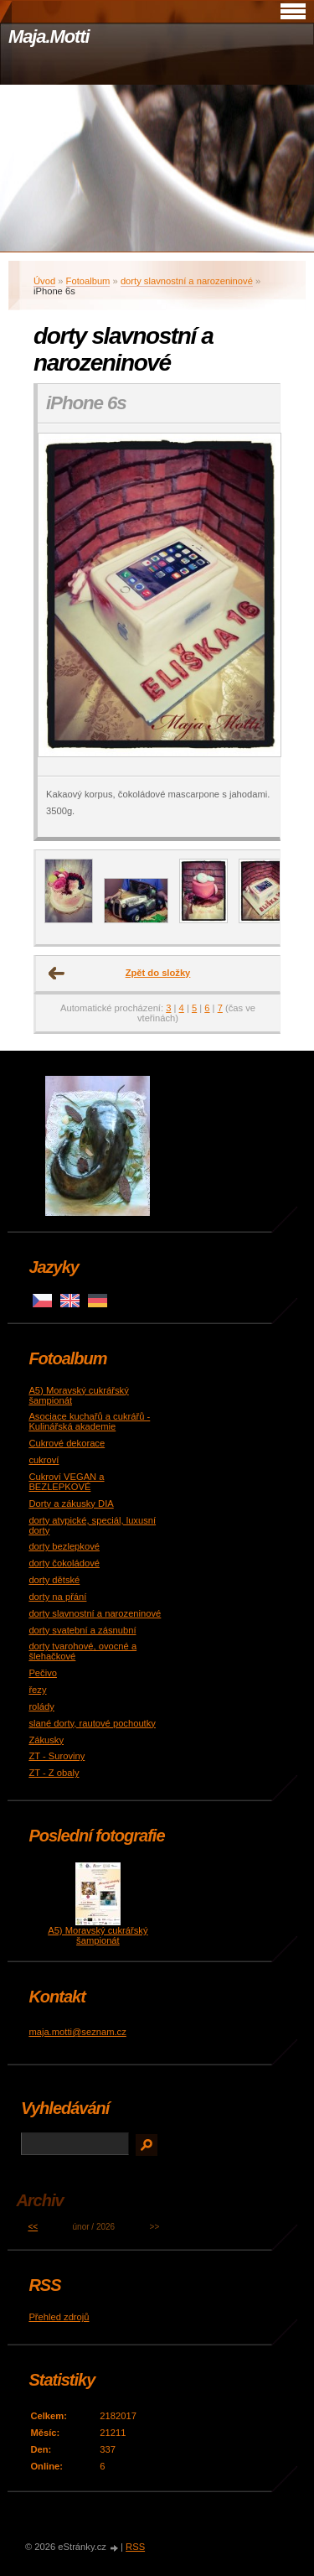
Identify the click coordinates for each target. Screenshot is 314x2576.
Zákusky (46, 1740)
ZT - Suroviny (56, 1756)
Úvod (44, 281)
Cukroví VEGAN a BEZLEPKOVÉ (66, 1482)
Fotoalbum (88, 281)
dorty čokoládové (64, 1563)
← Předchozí (56, 973)
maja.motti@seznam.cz (77, 2032)
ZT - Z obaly (53, 1773)
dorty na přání (57, 1597)
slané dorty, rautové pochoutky (92, 1723)
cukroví (43, 1460)
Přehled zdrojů (58, 2317)
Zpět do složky (158, 973)
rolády (41, 1706)
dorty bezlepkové (64, 1546)
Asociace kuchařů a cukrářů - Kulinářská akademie (89, 1421)
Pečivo (42, 1673)
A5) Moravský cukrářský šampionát (97, 1935)
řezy (37, 1690)
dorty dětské (54, 1580)
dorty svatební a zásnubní (82, 1630)
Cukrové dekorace (66, 1443)
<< (33, 2226)
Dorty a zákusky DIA (70, 1503)
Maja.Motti (49, 36)
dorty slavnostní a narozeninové (187, 281)
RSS (135, 2547)
